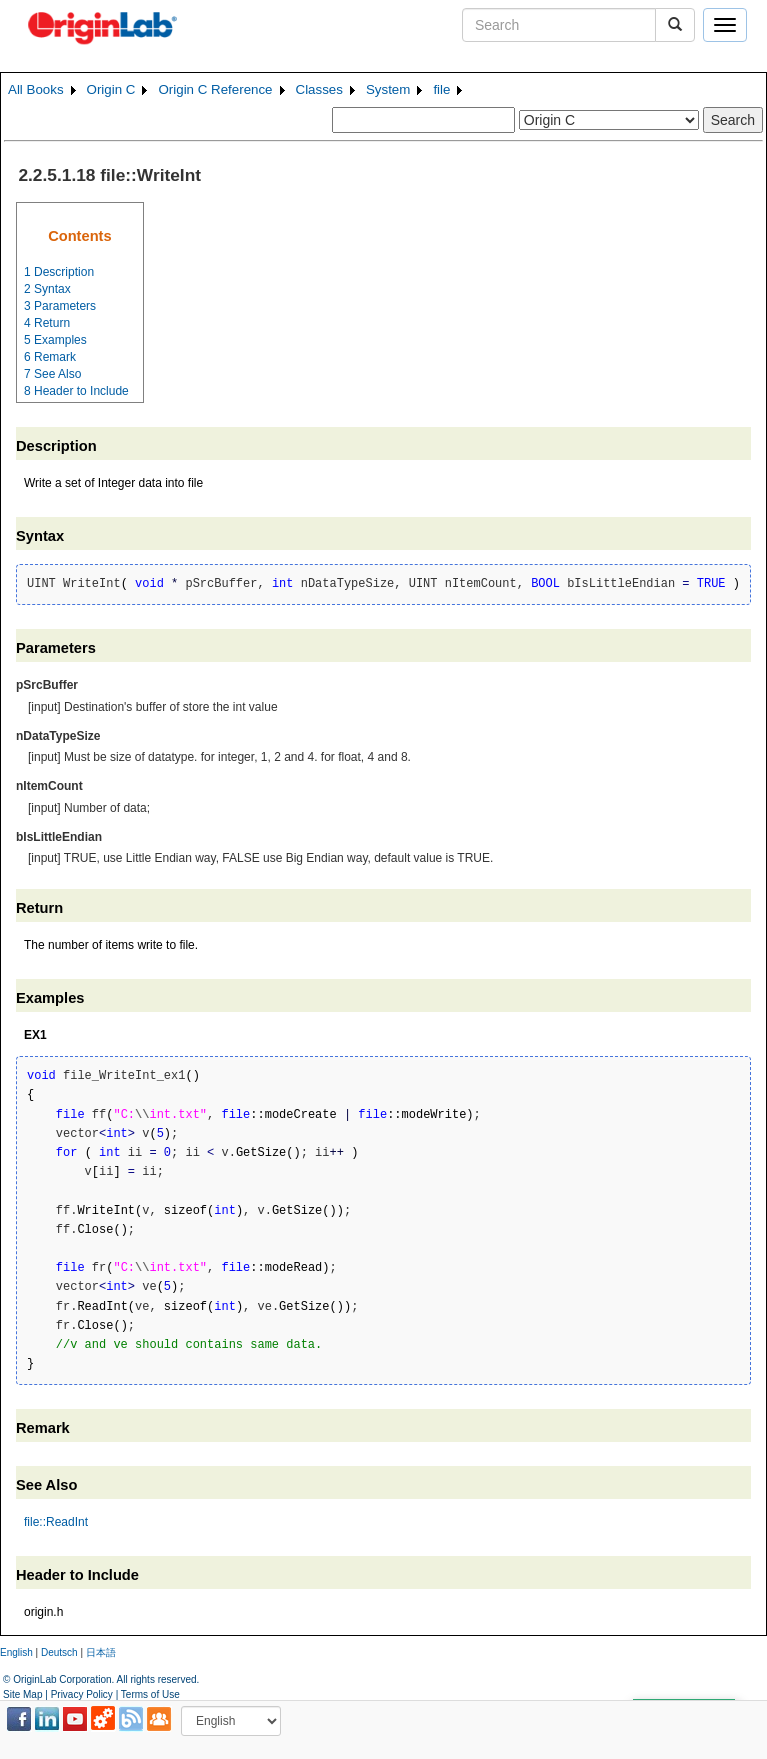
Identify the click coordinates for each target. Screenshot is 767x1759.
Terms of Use (150, 1694)
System (388, 89)
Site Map (22, 1694)
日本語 (101, 1652)
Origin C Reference (215, 89)
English (16, 1652)
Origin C (111, 89)
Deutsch (59, 1652)
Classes (319, 89)
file (441, 89)
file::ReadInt (56, 1522)
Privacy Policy (82, 1694)
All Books (36, 89)
